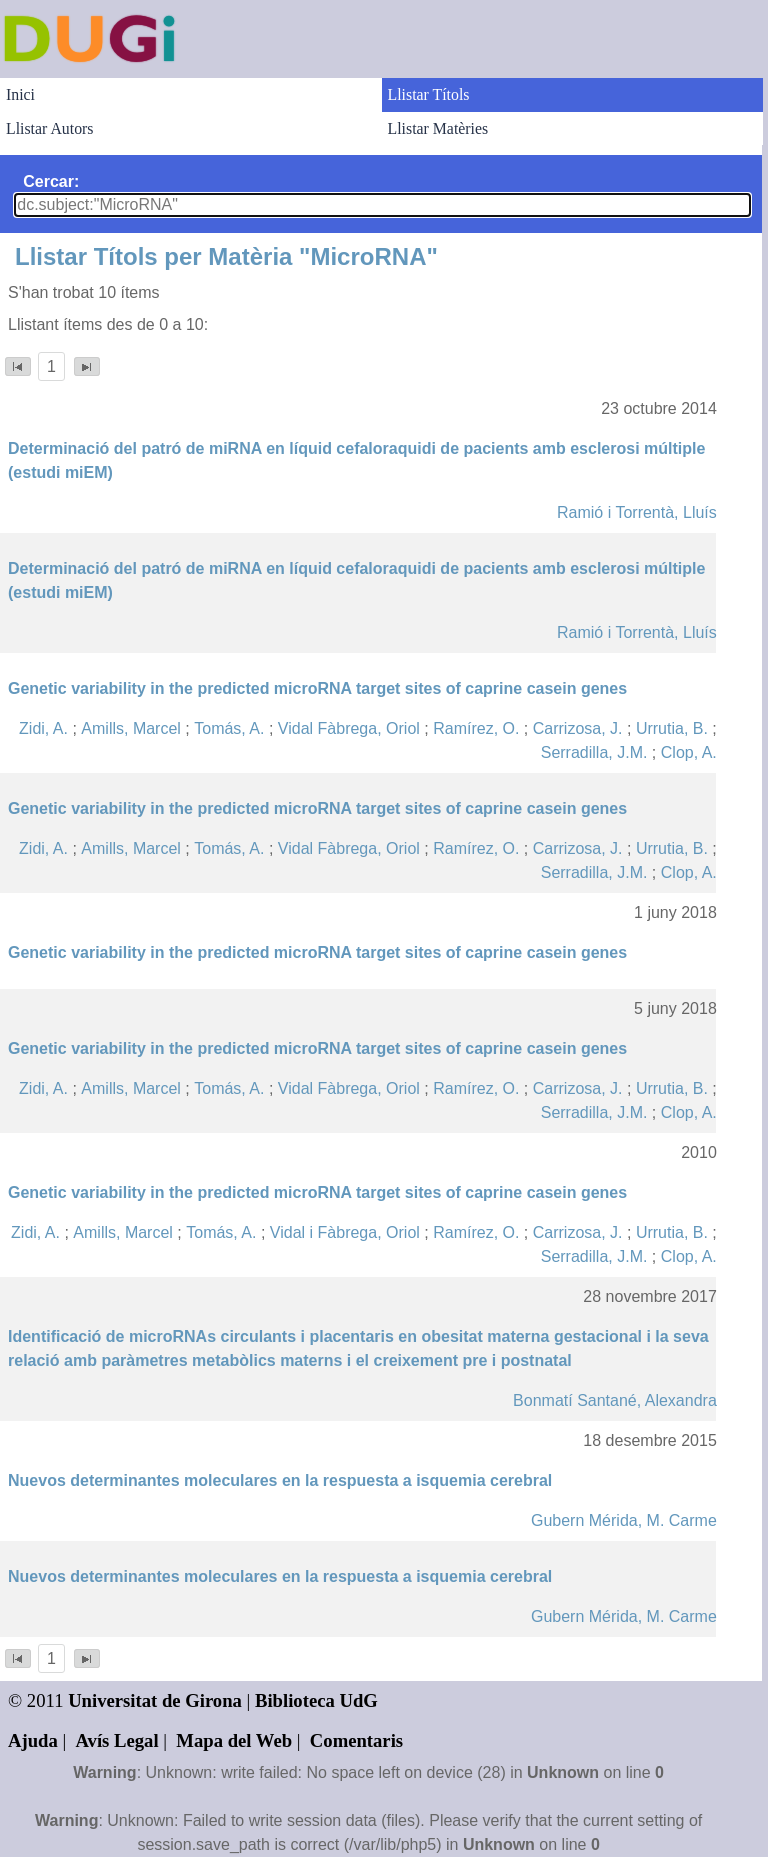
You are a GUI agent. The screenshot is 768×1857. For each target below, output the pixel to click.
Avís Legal (117, 1740)
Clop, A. (689, 752)
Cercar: (51, 181)
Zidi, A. (43, 728)
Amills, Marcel (131, 728)
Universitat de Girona (155, 1700)
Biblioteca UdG (316, 1700)
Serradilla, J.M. (594, 752)
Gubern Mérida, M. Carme (624, 1520)
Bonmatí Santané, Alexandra (615, 1400)
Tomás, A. (229, 728)
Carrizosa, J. (578, 728)
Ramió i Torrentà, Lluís (637, 512)
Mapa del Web (234, 1740)
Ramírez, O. (476, 728)
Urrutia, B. (672, 728)
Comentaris (356, 1740)
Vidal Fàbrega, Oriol (349, 728)
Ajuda (33, 1740)
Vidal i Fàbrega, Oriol (345, 1232)
